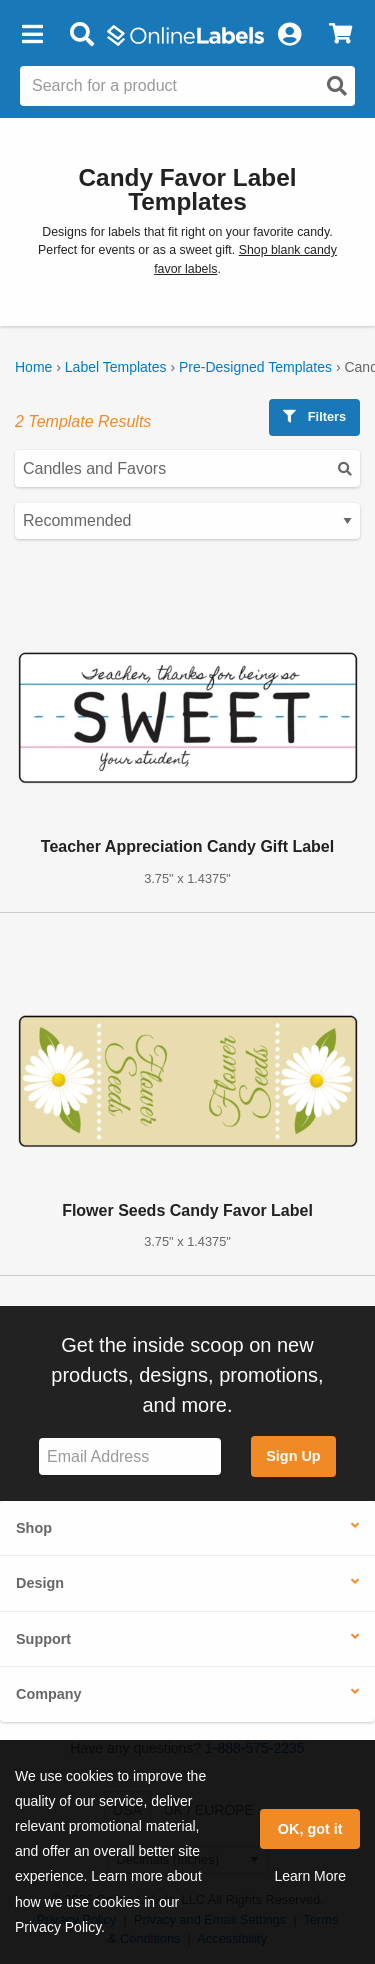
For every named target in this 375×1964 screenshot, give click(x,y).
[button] (32, 35)
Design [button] (40, 1583)
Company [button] (49, 1694)
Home (33, 367)
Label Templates (116, 367)
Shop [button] (34, 1528)
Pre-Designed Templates (255, 367)
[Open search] (337, 86)
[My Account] (289, 35)
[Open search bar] (81, 35)
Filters (314, 416)
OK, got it (310, 1829)
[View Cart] (340, 35)
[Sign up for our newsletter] (130, 1456)
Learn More (310, 1876)
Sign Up (293, 1456)
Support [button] (43, 1639)
